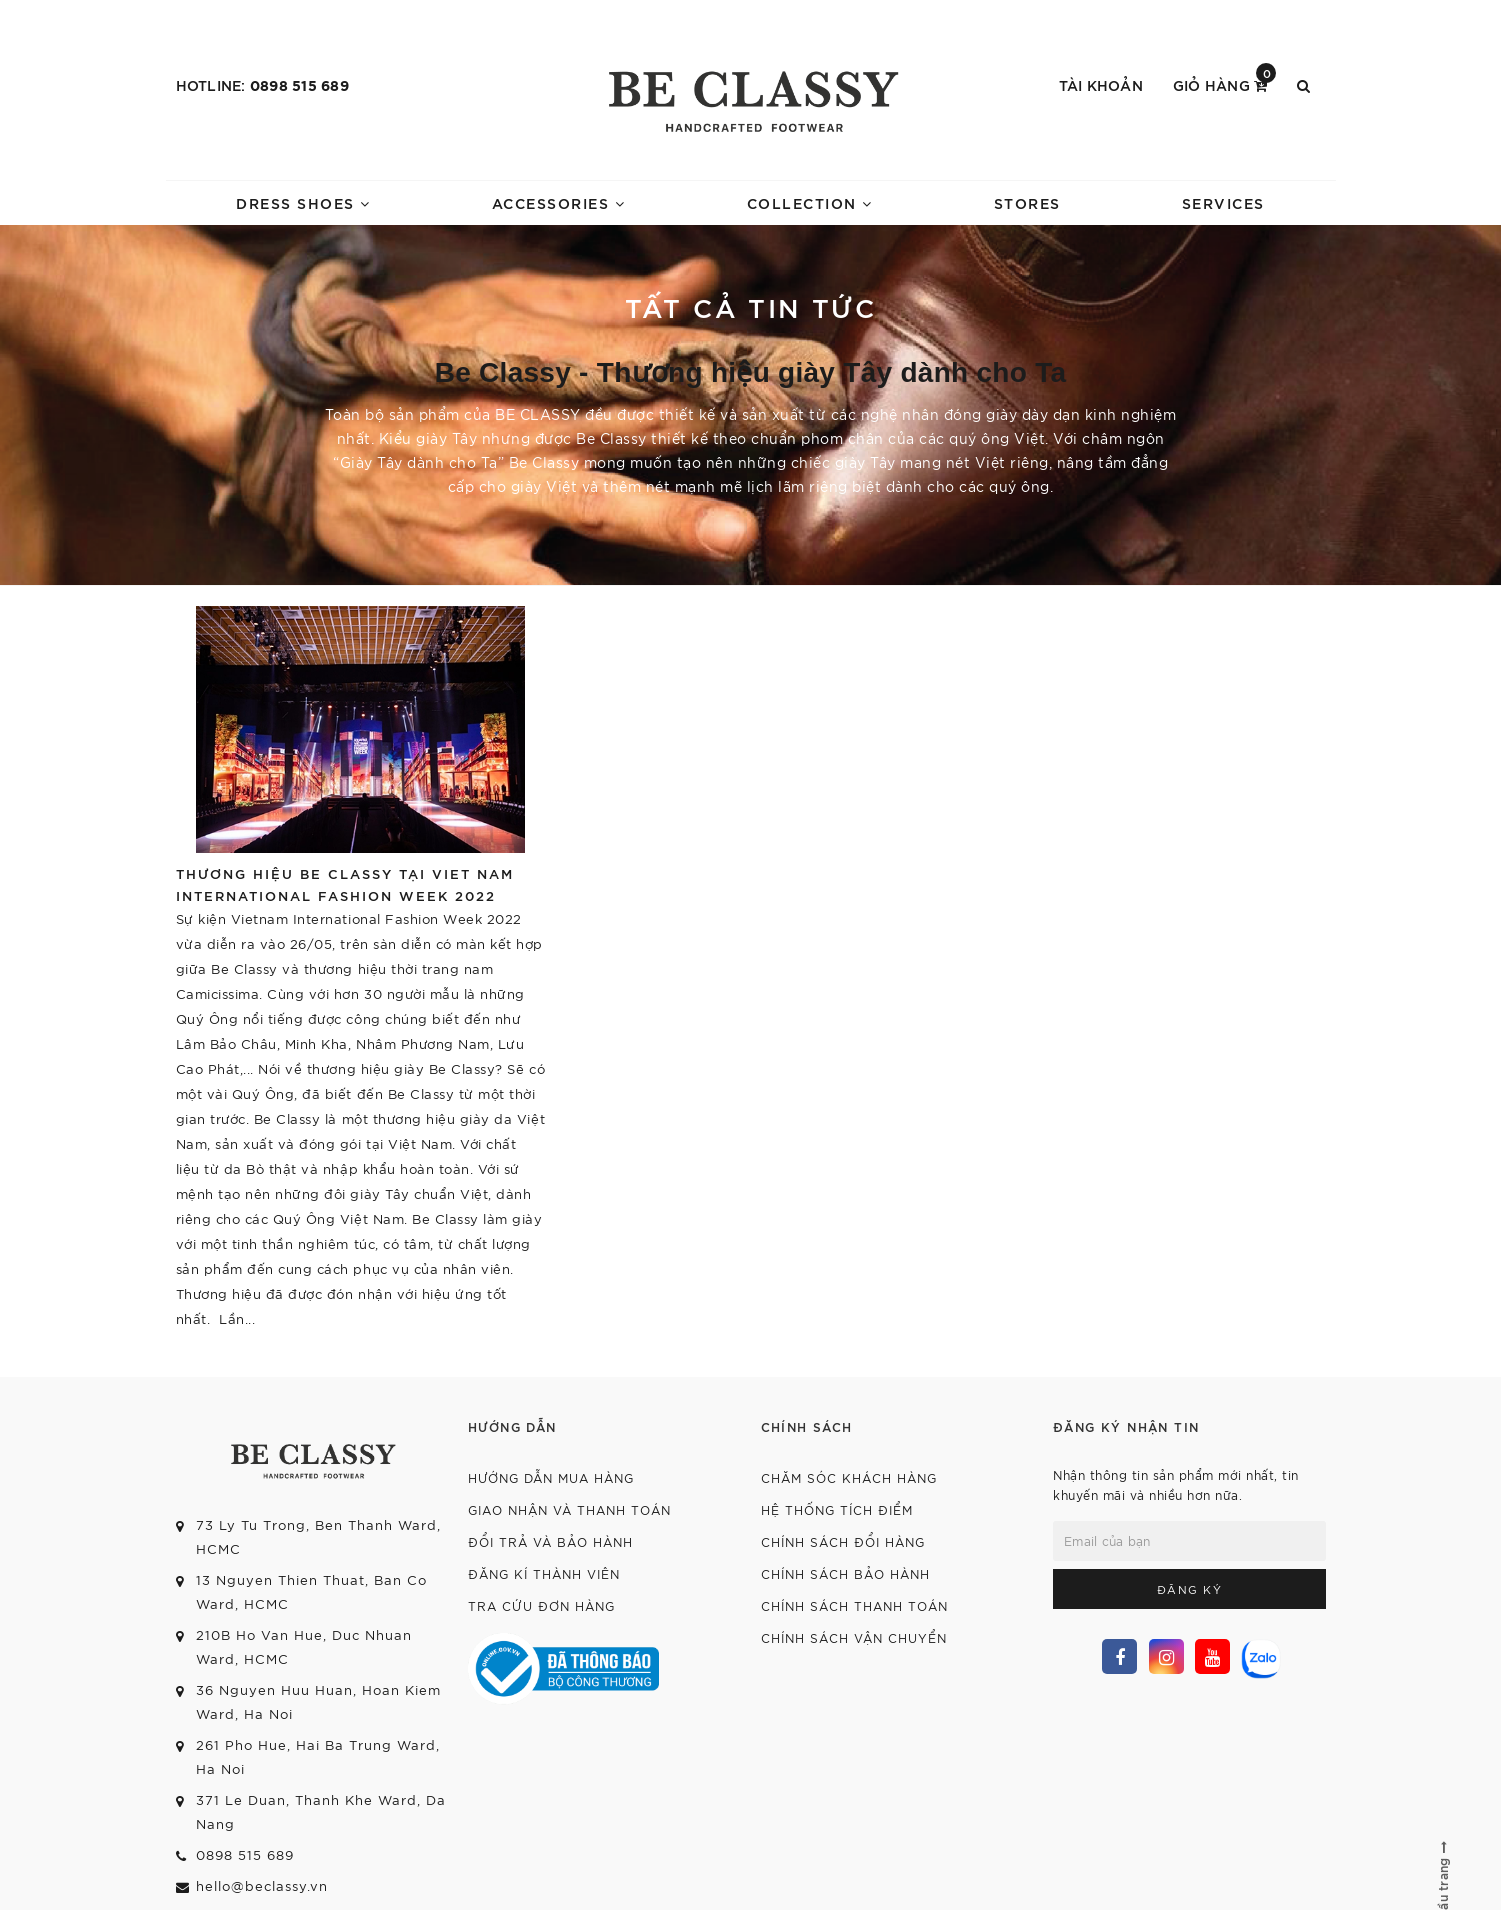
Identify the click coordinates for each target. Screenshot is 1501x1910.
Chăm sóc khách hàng (849, 1477)
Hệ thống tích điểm (837, 1509)
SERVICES (1223, 202)
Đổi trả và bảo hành (550, 1541)
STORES (1027, 202)
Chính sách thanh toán (854, 1605)
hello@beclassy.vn (262, 1885)
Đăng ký (1190, 1589)
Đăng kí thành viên (544, 1573)
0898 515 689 (299, 84)
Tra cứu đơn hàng (541, 1605)
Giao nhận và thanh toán (569, 1509)
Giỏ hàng (1225, 83)
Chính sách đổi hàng (843, 1541)
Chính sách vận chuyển (854, 1637)
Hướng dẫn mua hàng (551, 1477)
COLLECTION (810, 202)
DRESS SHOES (303, 202)
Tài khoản (1101, 84)
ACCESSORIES (559, 202)
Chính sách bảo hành (845, 1573)
